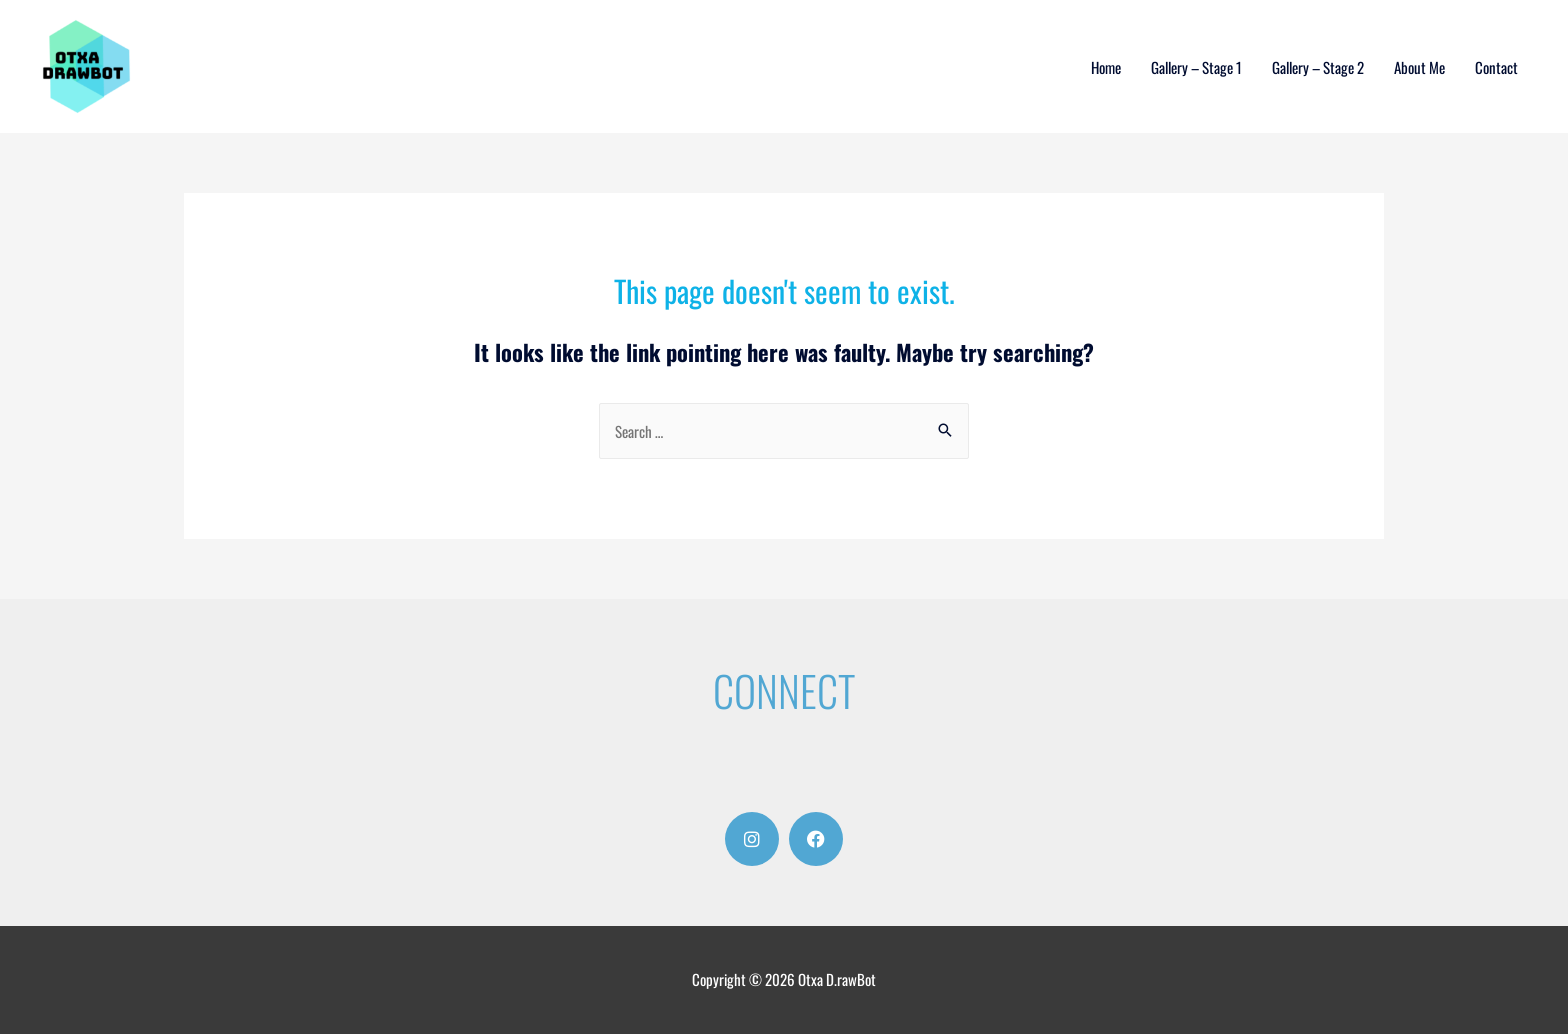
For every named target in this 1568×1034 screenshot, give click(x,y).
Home (1106, 67)
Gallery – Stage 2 (1318, 67)
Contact (1496, 67)
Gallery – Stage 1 (1196, 67)
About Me (1419, 67)
